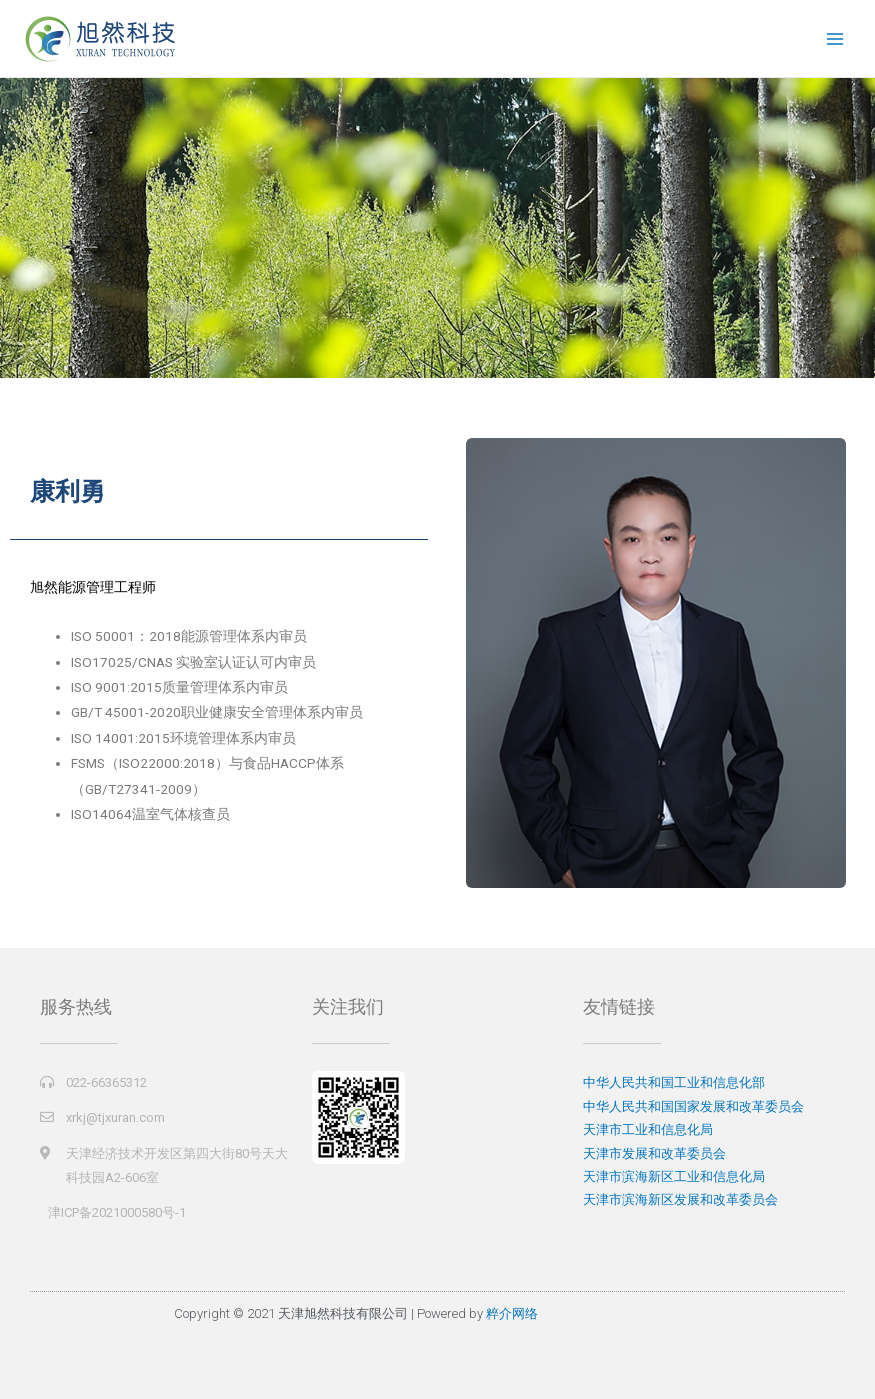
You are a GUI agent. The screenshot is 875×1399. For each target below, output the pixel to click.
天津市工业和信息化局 (648, 1129)
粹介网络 (512, 1313)
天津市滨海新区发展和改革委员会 (680, 1199)
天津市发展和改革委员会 (654, 1153)
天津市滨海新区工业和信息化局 (674, 1176)
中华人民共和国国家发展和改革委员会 (693, 1106)
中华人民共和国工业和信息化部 (674, 1082)
